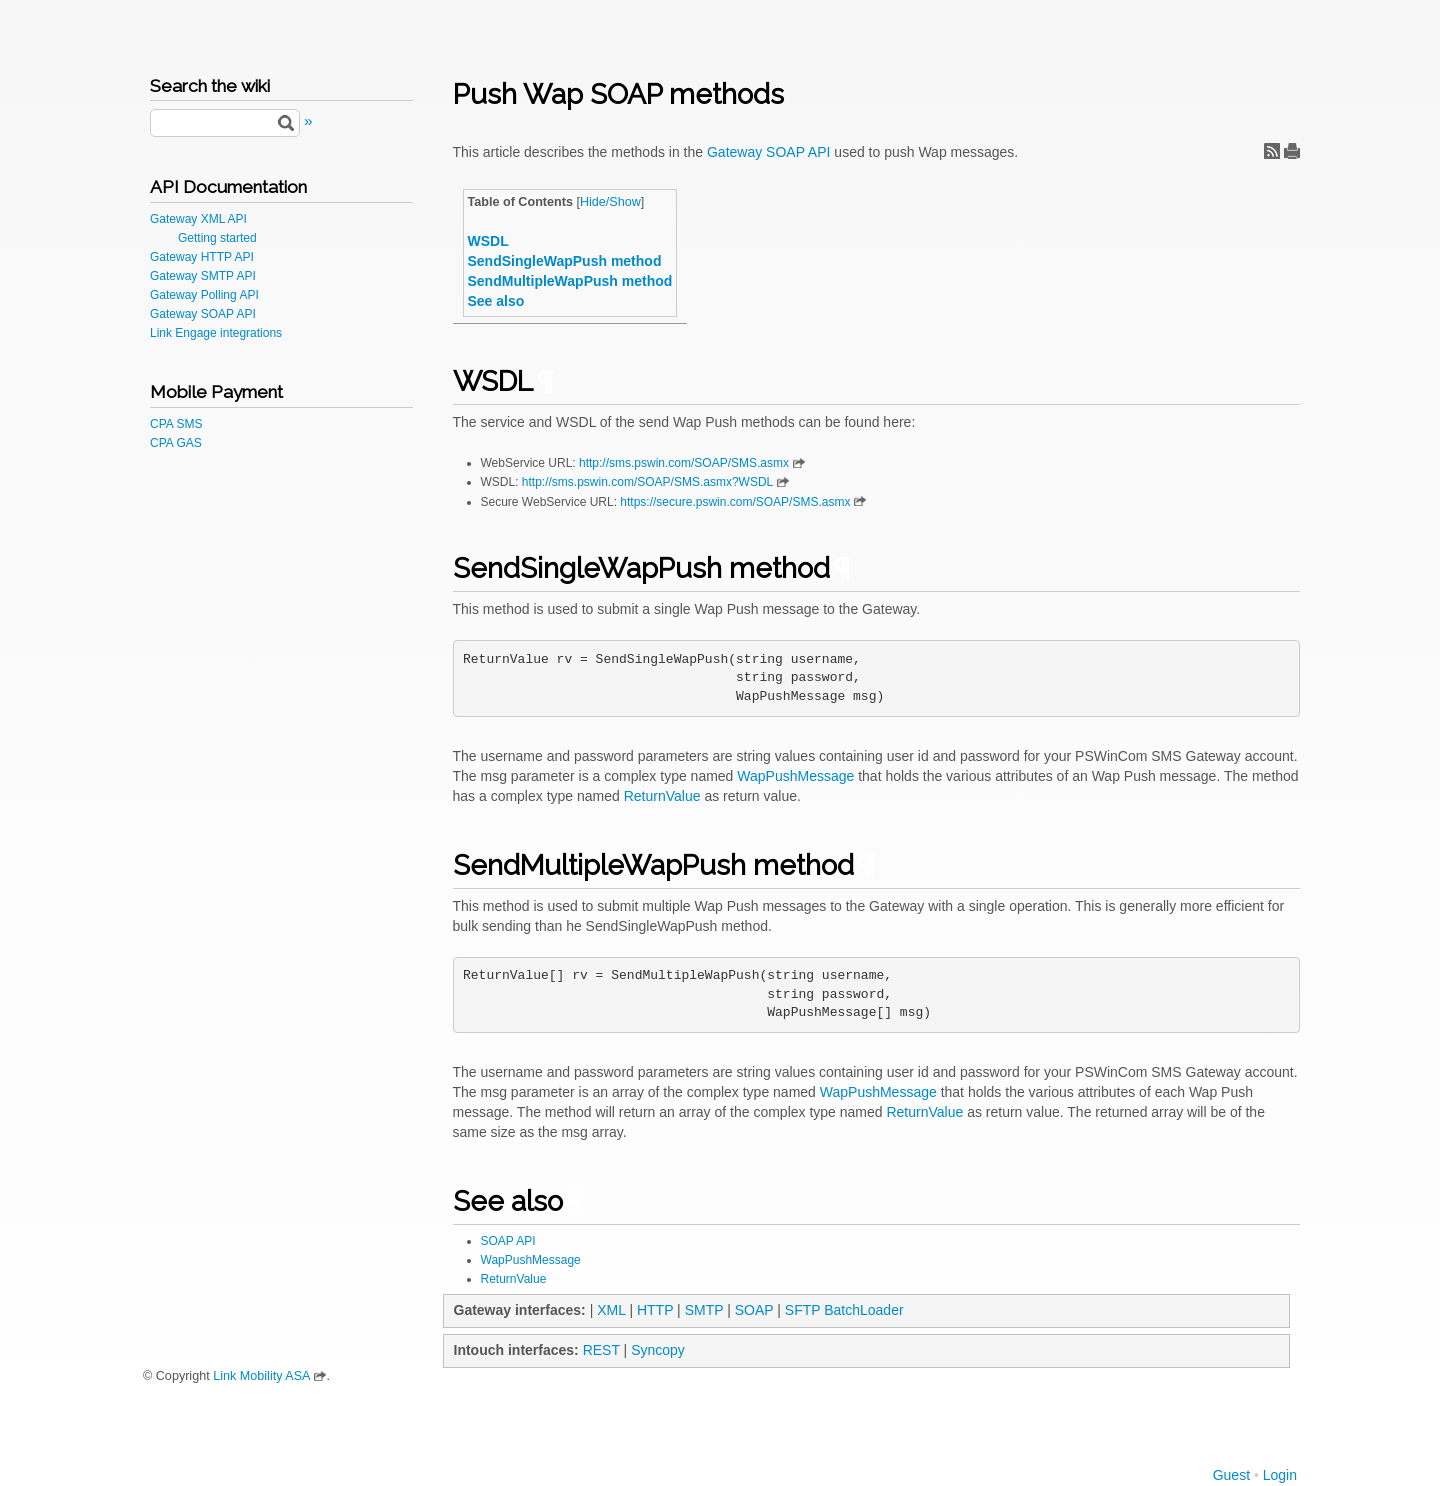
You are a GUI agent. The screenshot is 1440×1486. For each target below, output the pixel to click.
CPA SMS (176, 424)
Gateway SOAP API (203, 314)
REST (601, 1350)
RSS (1272, 151)
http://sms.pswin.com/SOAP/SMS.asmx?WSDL (647, 482)
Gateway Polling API (204, 295)
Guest (1231, 1475)
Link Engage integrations (216, 333)
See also (496, 301)
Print (1292, 151)
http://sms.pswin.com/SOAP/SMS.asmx (684, 463)
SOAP (754, 1310)
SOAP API (508, 1241)
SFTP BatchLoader (844, 1310)
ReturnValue (662, 796)
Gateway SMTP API (203, 276)
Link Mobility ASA (261, 1376)
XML (611, 1310)
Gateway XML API (198, 219)
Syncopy (658, 1350)
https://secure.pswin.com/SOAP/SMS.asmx (735, 502)
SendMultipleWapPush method (570, 281)
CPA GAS (176, 443)
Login (1280, 1475)
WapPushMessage (795, 776)
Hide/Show (610, 202)
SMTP (704, 1310)
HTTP (655, 1310)
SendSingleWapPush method (565, 261)
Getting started (217, 238)
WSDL (488, 241)
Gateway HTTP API (202, 257)
